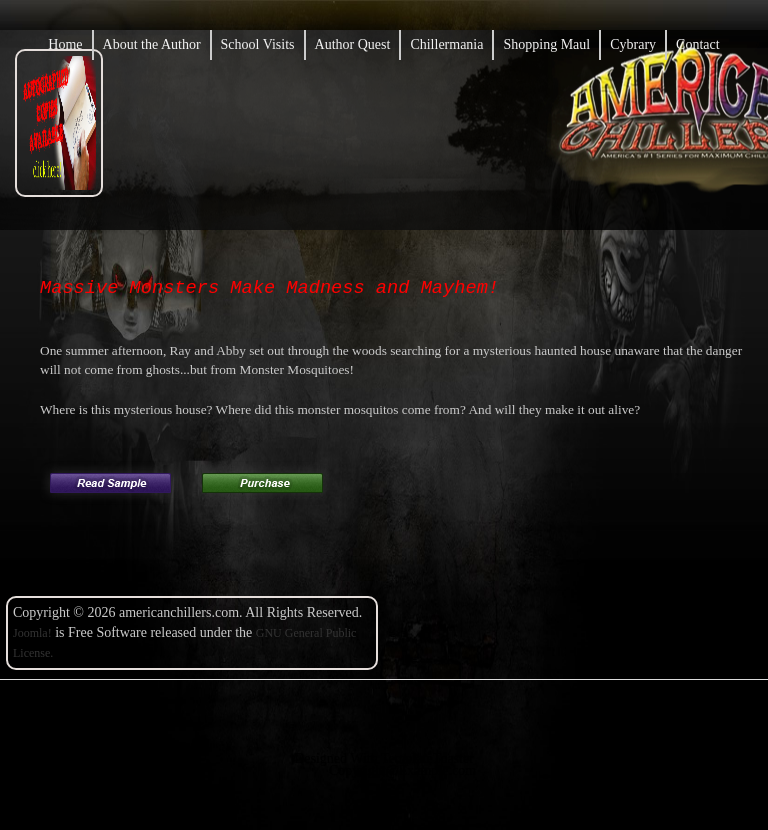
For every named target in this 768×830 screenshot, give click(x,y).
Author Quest (353, 44)
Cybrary (633, 44)
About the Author (152, 44)
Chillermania (446, 44)
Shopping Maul (546, 44)
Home (65, 44)
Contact (698, 44)
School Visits (258, 44)
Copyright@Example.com (402, 770)
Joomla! (32, 633)
